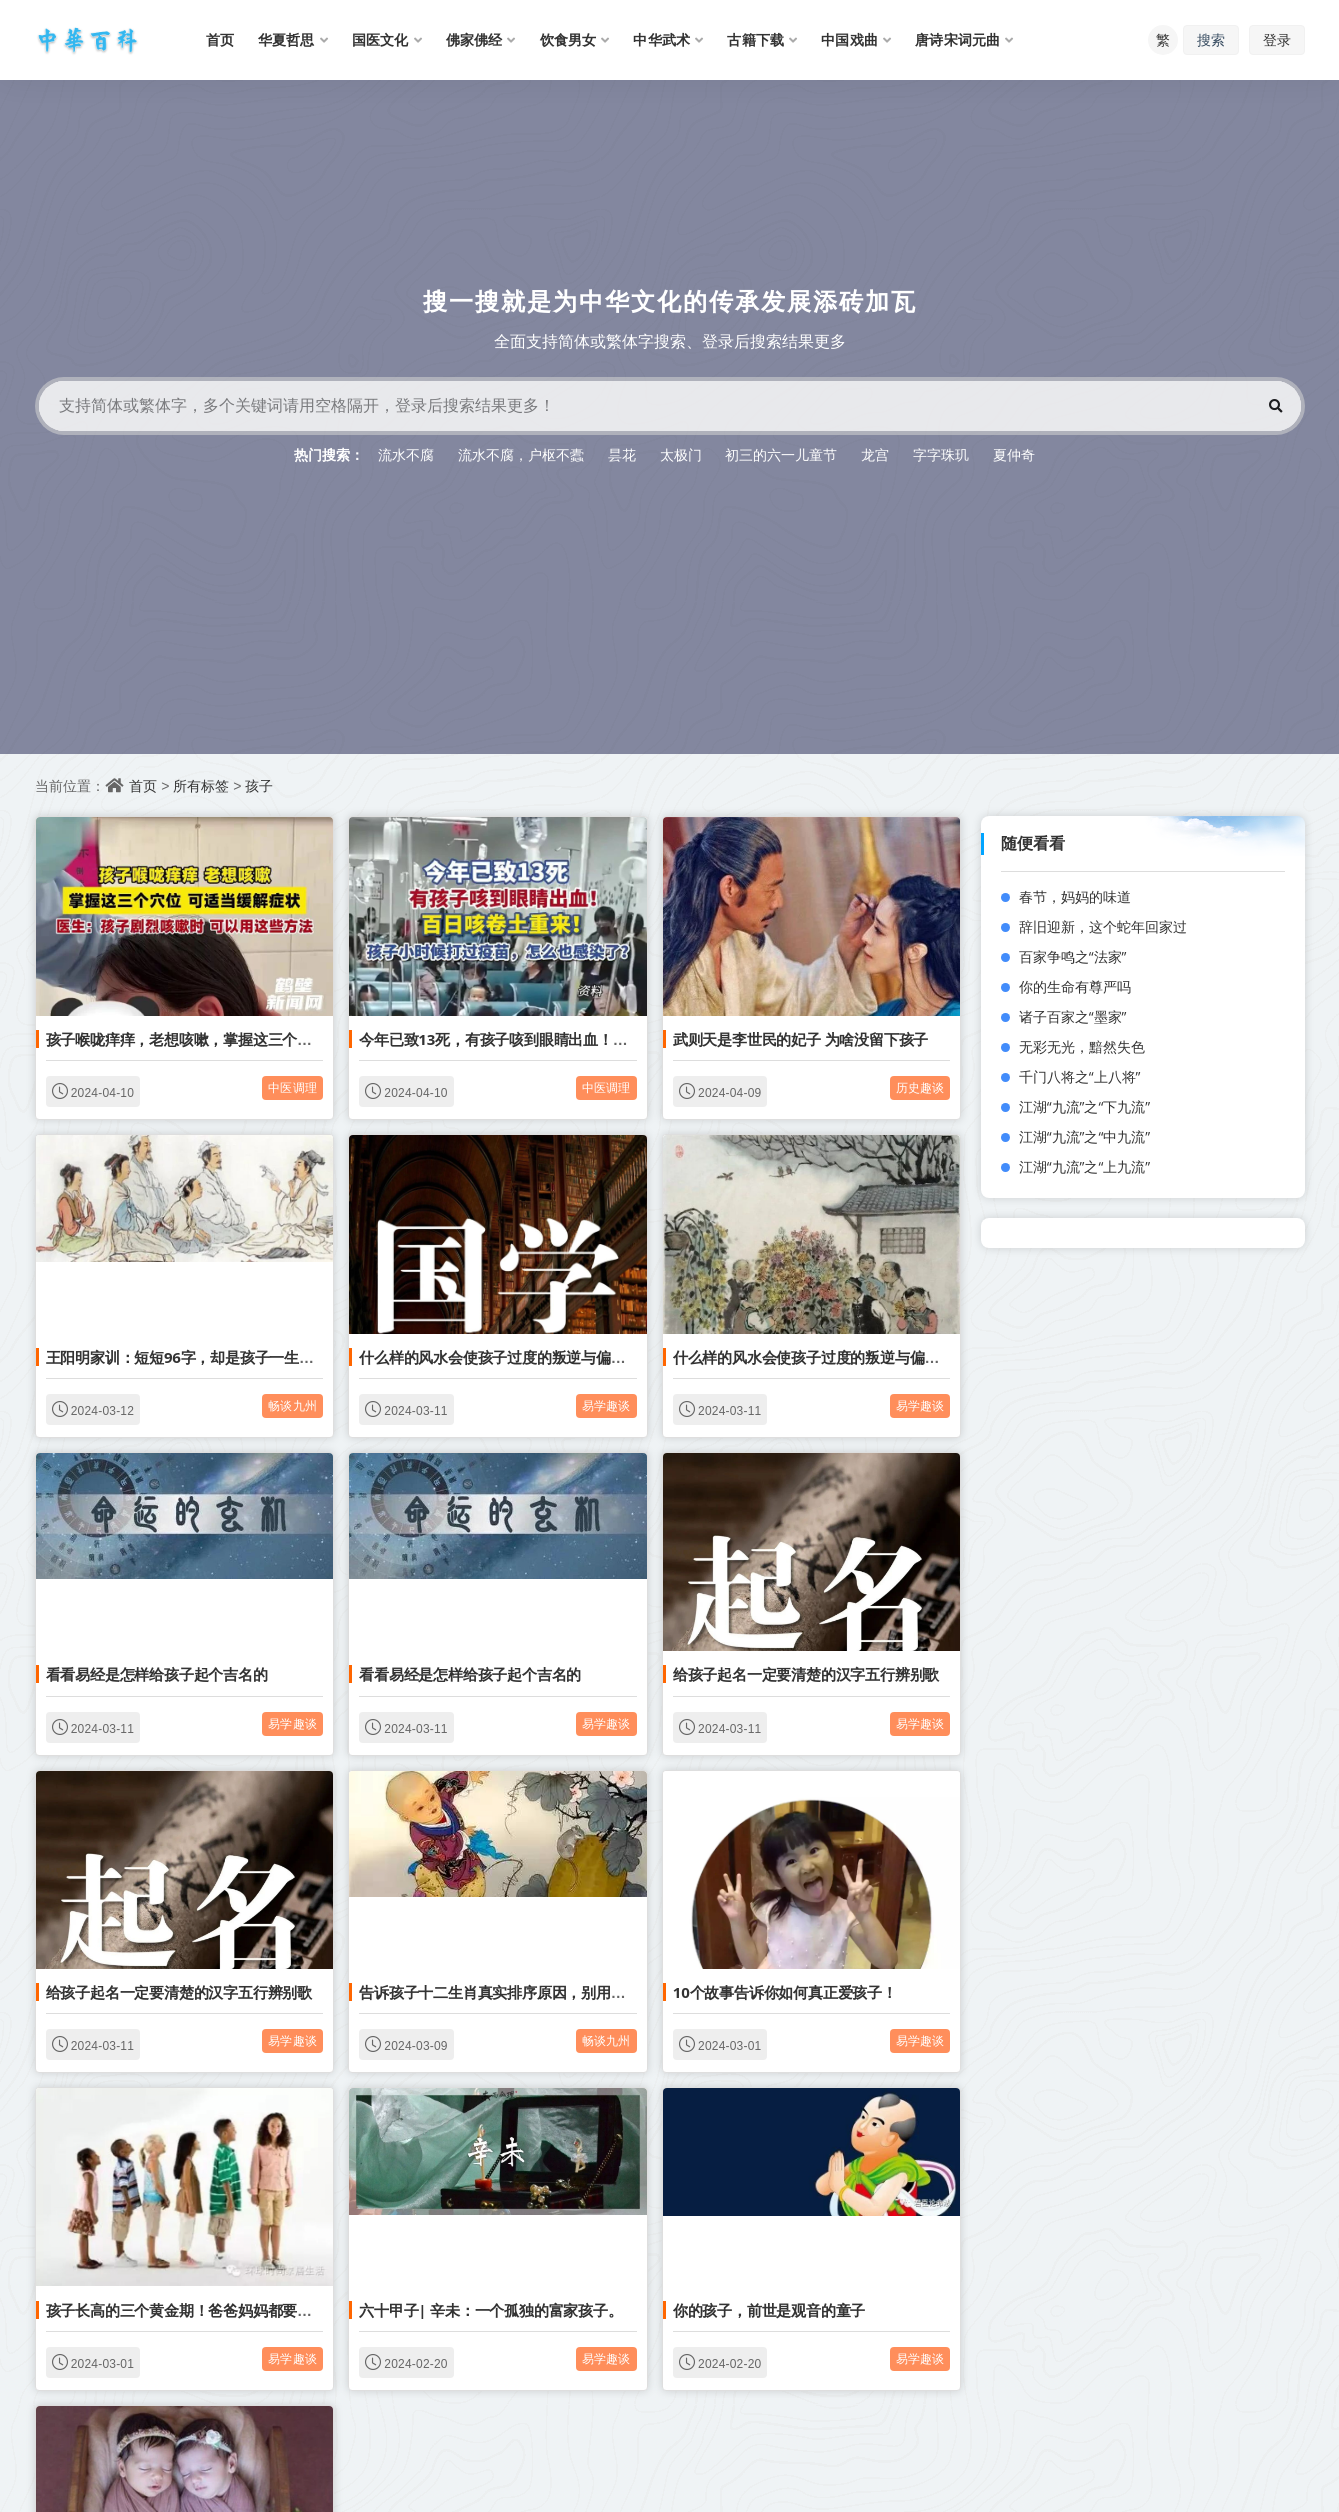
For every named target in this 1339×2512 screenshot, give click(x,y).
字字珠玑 (941, 454)
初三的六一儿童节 (781, 454)
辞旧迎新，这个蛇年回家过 (1103, 926)
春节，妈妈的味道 (1075, 896)
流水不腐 (406, 454)
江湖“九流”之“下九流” (1085, 1106)
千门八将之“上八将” (1080, 1076)
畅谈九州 (292, 1405)
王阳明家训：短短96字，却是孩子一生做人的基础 (210, 1357)
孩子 (259, 785)
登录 (1277, 39)
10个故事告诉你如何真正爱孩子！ (785, 1992)
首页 (143, 785)
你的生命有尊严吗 (1075, 986)
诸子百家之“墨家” (1073, 1016)
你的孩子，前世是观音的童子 (769, 2310)
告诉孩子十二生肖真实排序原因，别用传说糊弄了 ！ (531, 1992)
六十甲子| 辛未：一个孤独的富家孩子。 (490, 2310)
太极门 (681, 454)
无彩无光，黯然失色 (1082, 1046)
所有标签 (201, 785)
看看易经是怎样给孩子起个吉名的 (157, 1674)
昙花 (622, 454)
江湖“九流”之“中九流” (1085, 1136)
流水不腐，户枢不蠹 (521, 454)
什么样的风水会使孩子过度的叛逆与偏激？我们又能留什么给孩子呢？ (588, 1357)
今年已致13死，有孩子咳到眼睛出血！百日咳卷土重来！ (545, 1039)
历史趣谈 (920, 1087)
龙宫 (875, 454)
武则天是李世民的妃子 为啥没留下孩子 (800, 1039)
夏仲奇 (1014, 454)
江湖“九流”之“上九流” (1085, 1166)
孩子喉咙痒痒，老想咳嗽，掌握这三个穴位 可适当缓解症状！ (247, 1039)
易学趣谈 (606, 1405)
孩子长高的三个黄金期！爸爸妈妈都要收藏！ (194, 2310)
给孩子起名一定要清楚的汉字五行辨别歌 (806, 1674)
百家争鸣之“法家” (1073, 956)
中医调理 (292, 1087)
